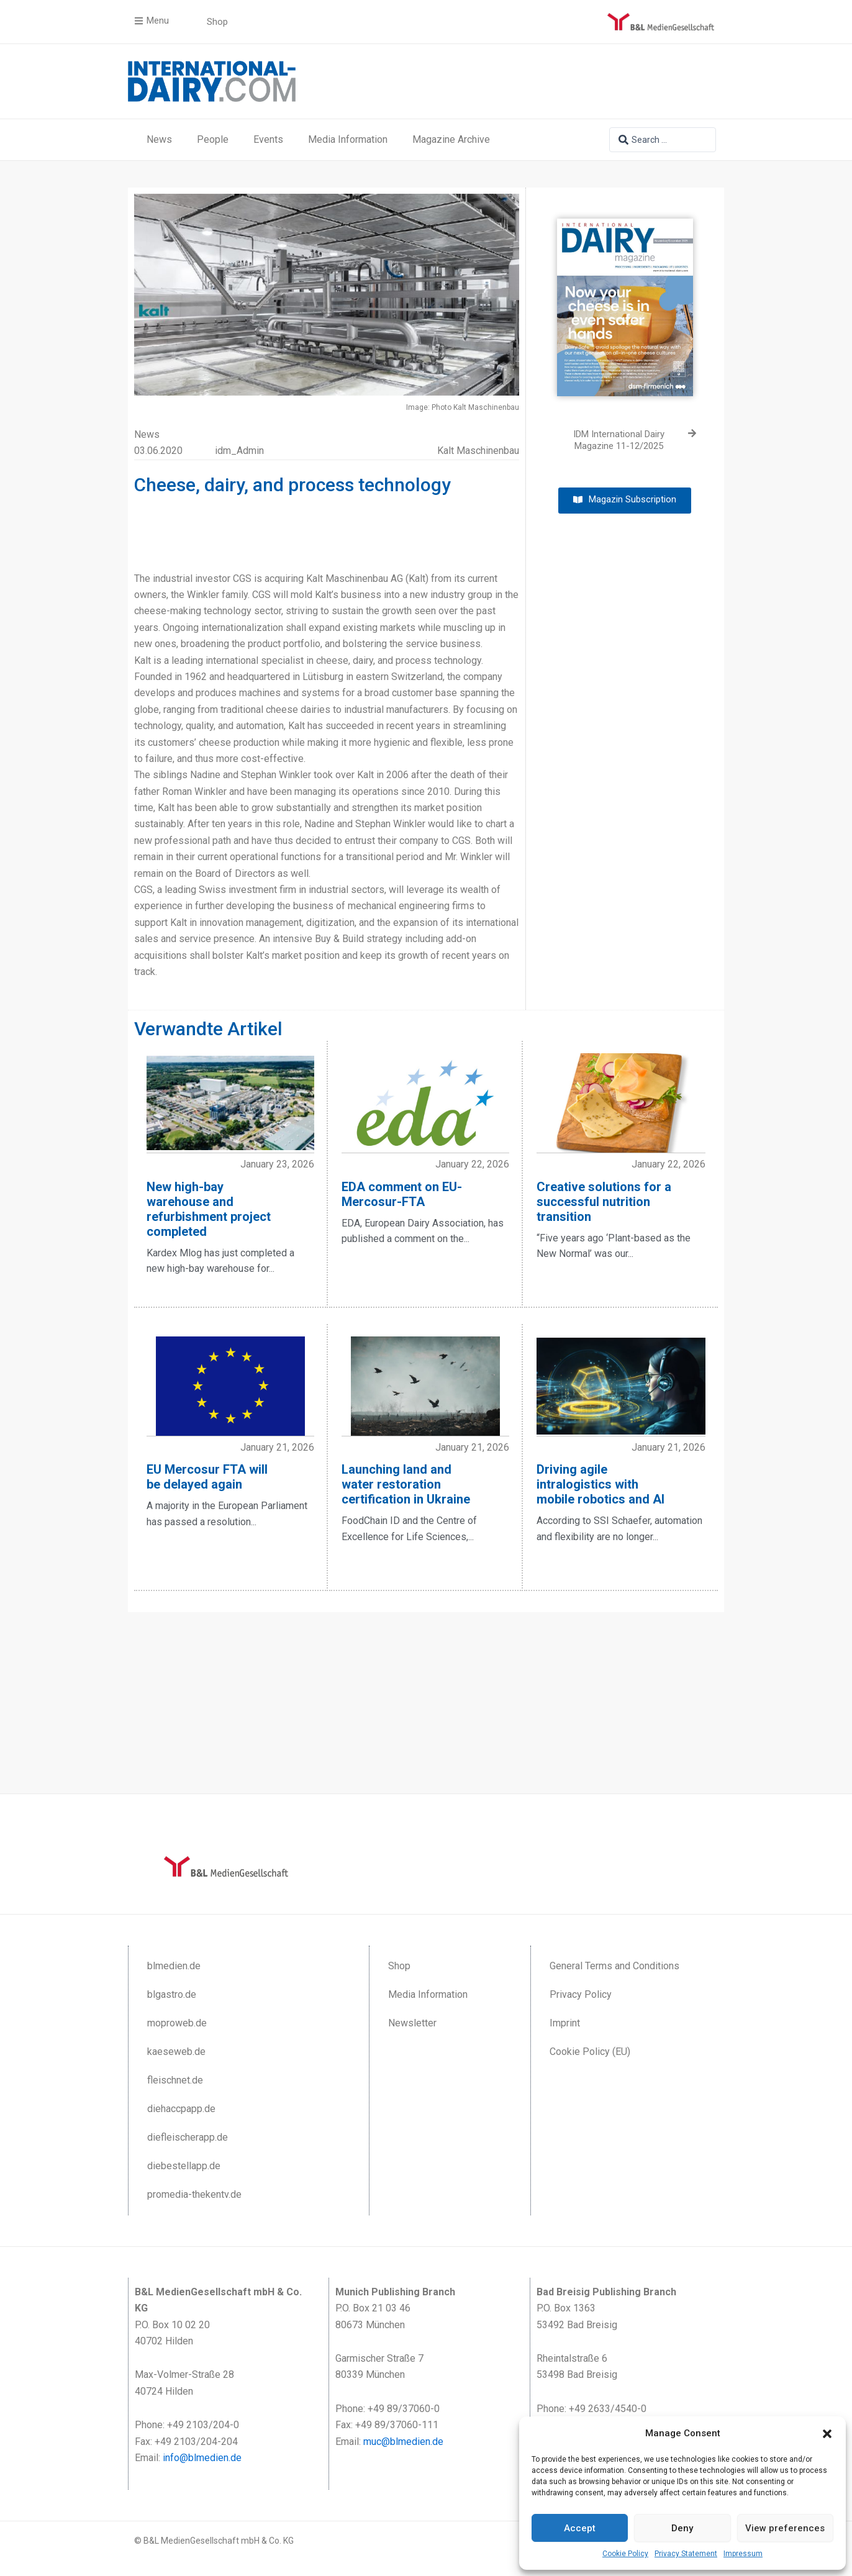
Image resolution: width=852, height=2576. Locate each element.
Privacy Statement (686, 2553)
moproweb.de (177, 2023)
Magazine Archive (451, 139)
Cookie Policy (625, 2553)
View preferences (785, 2528)
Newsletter (412, 2023)
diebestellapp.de (183, 2166)
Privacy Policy (581, 1994)
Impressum (743, 2553)
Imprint (565, 2023)
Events (268, 139)
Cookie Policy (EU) (590, 2051)
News (159, 139)
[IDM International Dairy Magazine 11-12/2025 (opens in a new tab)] (625, 440)
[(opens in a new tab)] (625, 298)
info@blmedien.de (202, 2458)
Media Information (347, 139)
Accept (580, 2528)
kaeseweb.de (176, 2051)
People (213, 139)
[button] (827, 2434)
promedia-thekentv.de (194, 2194)
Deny (682, 2528)
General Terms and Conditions (614, 1966)
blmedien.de (174, 1966)
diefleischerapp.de (187, 2137)
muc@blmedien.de (403, 2441)
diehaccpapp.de (181, 2109)
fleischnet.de (175, 2080)
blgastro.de (171, 1994)
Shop (399, 1966)
